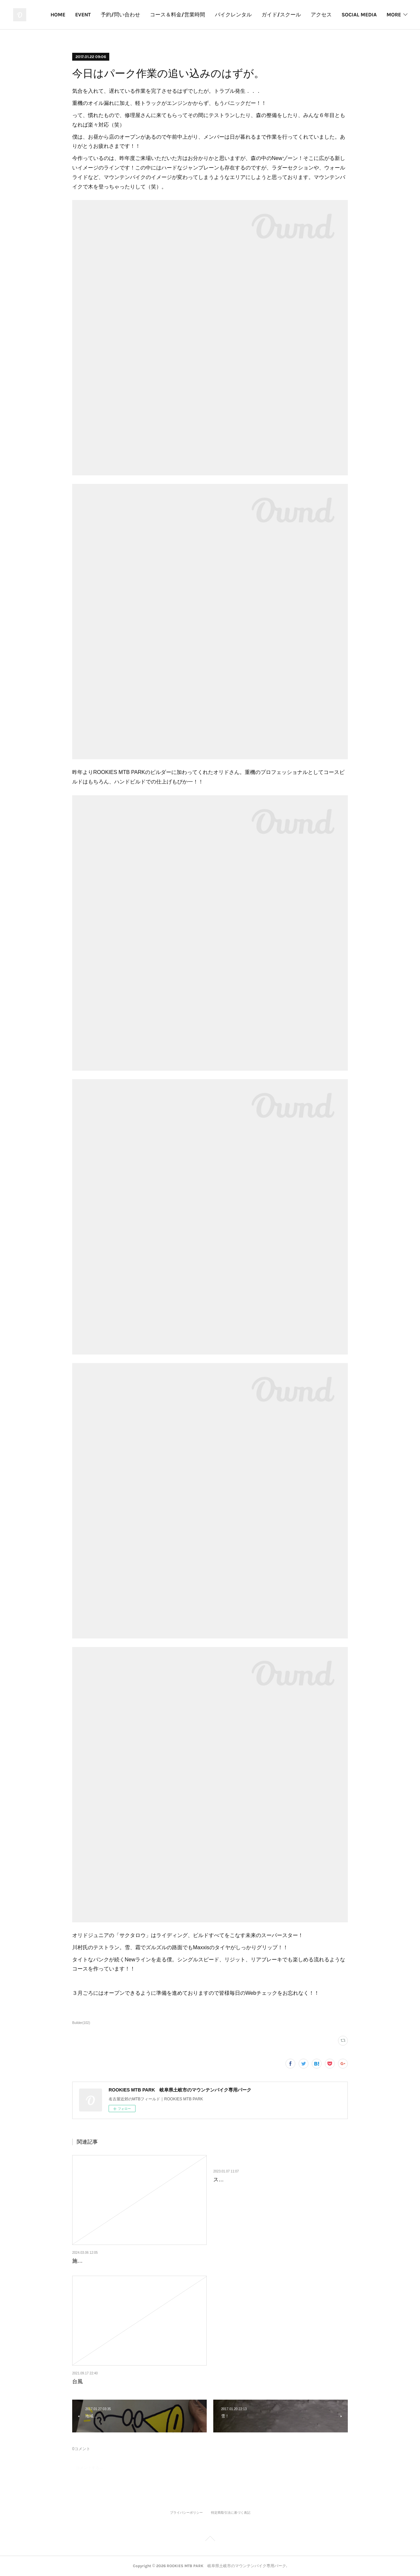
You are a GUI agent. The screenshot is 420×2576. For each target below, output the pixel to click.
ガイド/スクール (326, 14)
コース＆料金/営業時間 (222, 14)
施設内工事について (95, 2261)
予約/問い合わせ (165, 14)
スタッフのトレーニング (242, 2179)
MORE (394, 14)
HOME (102, 14)
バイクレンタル (278, 14)
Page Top (210, 2539)
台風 (77, 2381)
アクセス (366, 14)
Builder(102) (81, 2023)
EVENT (128, 14)
